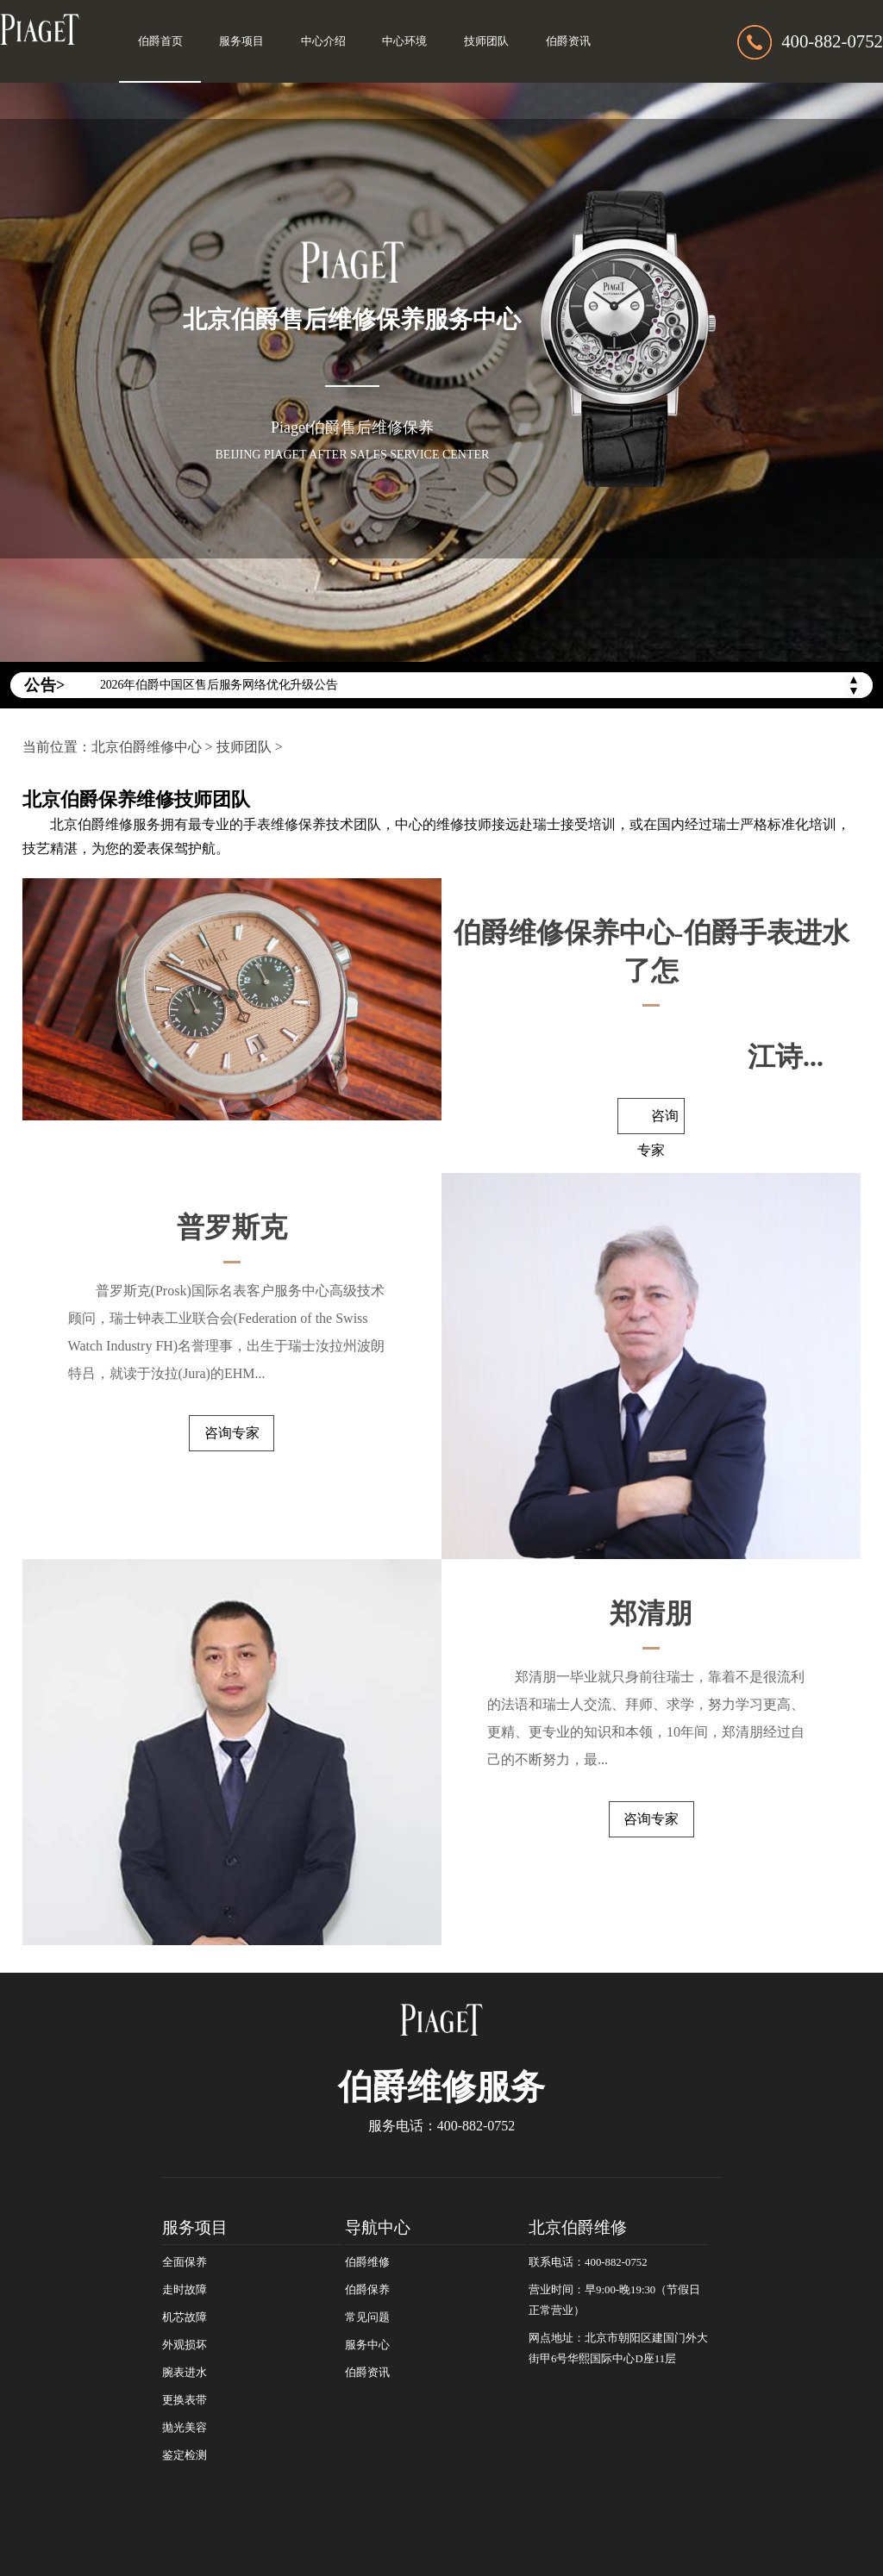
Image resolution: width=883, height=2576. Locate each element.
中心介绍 (323, 41)
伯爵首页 (160, 41)
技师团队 (486, 41)
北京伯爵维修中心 (146, 746)
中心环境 (404, 41)
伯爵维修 (367, 2262)
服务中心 (367, 2345)
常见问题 (367, 2317)
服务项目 (241, 41)
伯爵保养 (367, 2290)
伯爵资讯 (568, 41)
